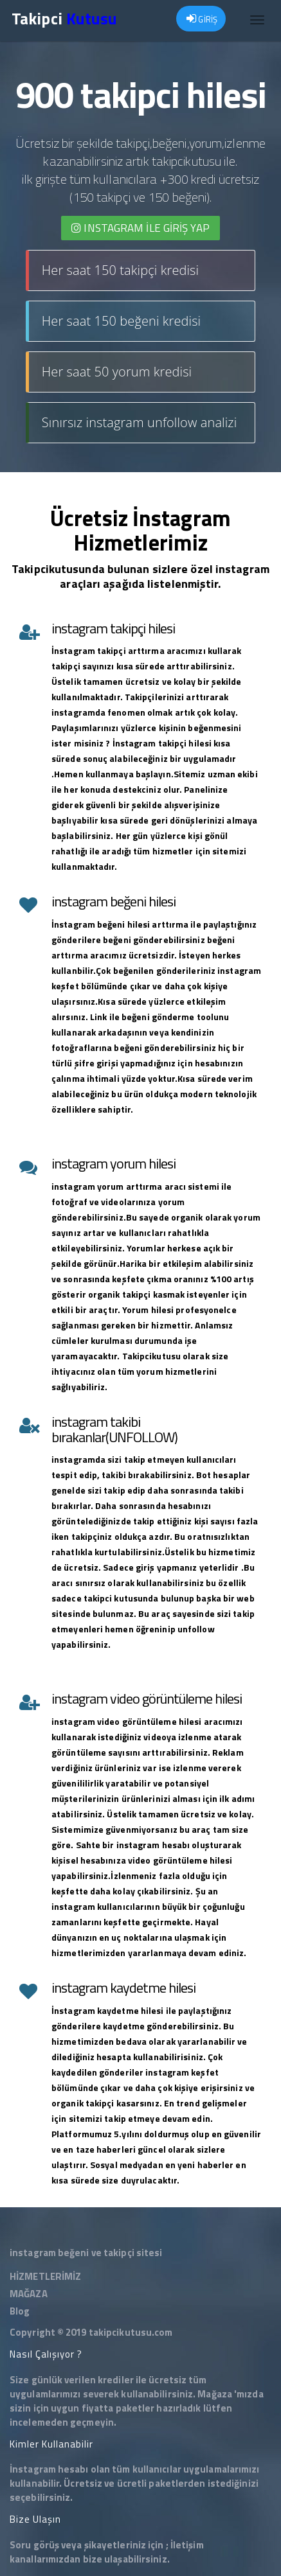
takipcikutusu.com (131, 2332)
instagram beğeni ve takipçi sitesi (86, 2252)
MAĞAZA (29, 2293)
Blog (20, 2311)
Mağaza (214, 2393)
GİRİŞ (201, 19)
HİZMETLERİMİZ (45, 2276)
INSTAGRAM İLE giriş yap (140, 228)
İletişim (187, 2544)
